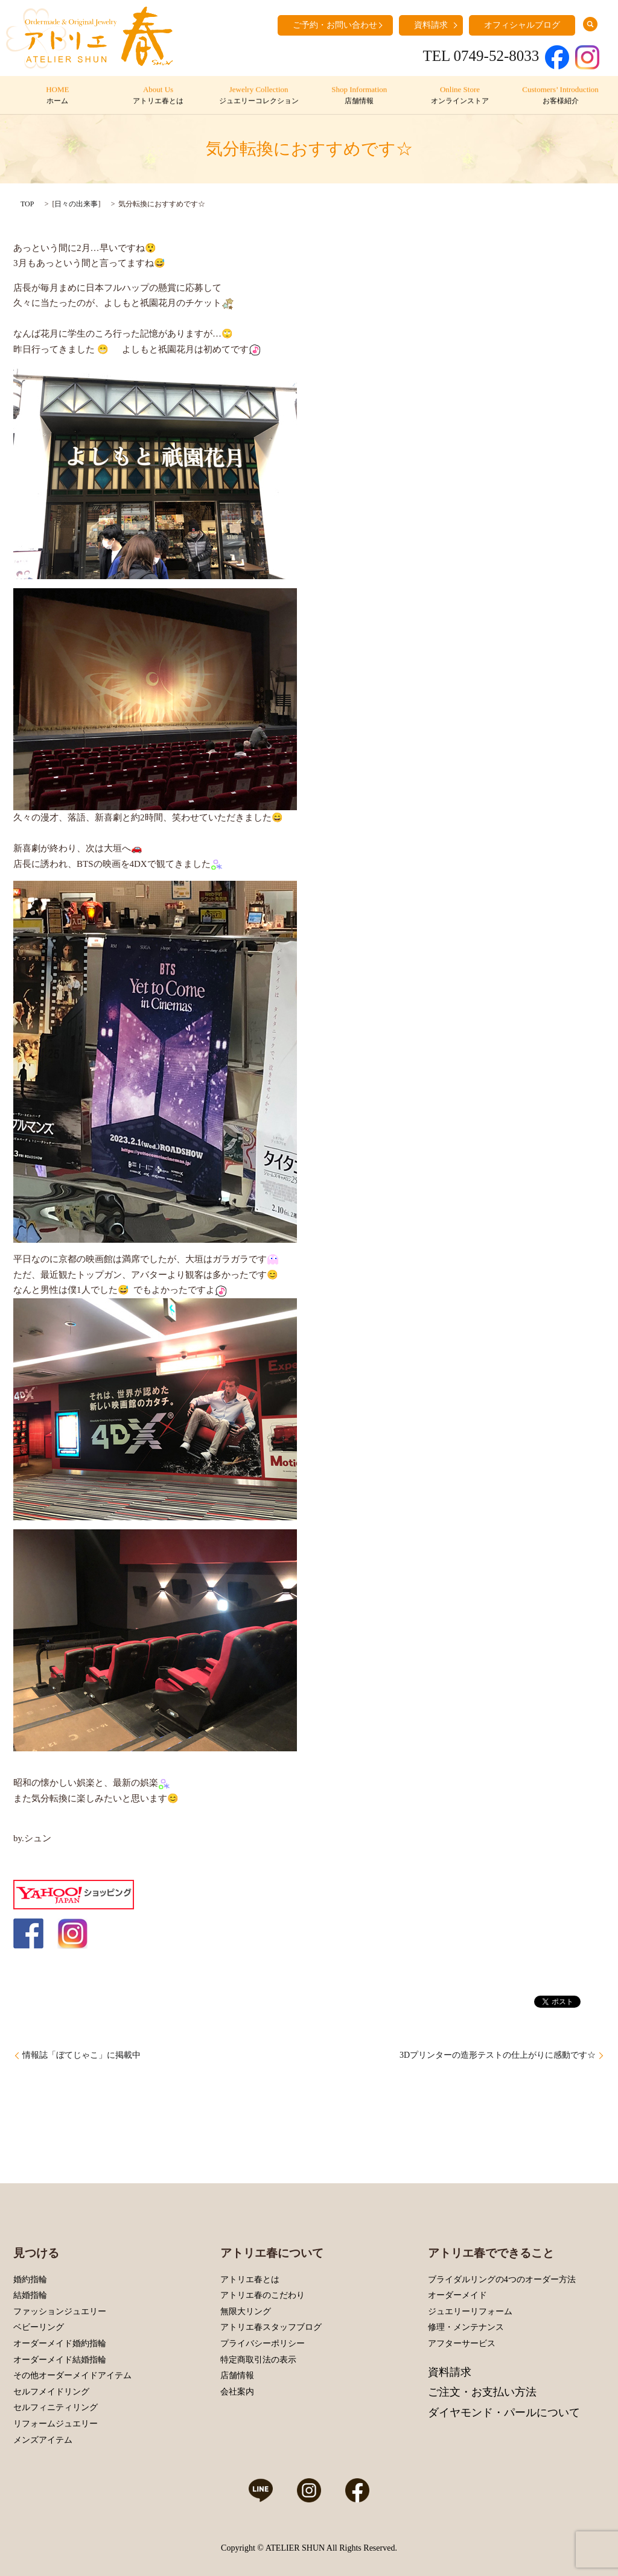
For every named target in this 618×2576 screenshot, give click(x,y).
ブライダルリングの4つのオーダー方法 (502, 2279)
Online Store (459, 96)
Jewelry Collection (258, 96)
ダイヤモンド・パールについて (504, 2412)
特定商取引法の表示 (258, 2359)
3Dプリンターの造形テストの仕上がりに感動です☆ (498, 2055)
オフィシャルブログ (522, 25)
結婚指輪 (30, 2295)
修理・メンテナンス (466, 2327)
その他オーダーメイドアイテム (72, 2375)
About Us (158, 96)
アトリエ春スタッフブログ (271, 2327)
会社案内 (237, 2391)
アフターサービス (461, 2343)
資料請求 (431, 25)
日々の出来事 (76, 204)
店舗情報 (237, 2375)
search (590, 24)
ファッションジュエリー (59, 2311)
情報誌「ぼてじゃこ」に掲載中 (81, 2055)
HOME (57, 96)
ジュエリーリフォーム (470, 2311)
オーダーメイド (457, 2295)
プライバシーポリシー (262, 2343)
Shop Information (359, 96)
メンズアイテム (42, 2439)
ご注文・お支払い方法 (482, 2392)
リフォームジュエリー (55, 2423)
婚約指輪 (30, 2279)
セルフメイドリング (51, 2391)
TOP (27, 204)
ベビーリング (38, 2327)
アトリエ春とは (249, 2279)
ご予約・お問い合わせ (335, 25)
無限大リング (245, 2311)
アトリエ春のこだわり (262, 2295)
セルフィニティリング (55, 2407)
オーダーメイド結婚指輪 (59, 2359)
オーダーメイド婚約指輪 (59, 2343)
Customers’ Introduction (560, 96)
